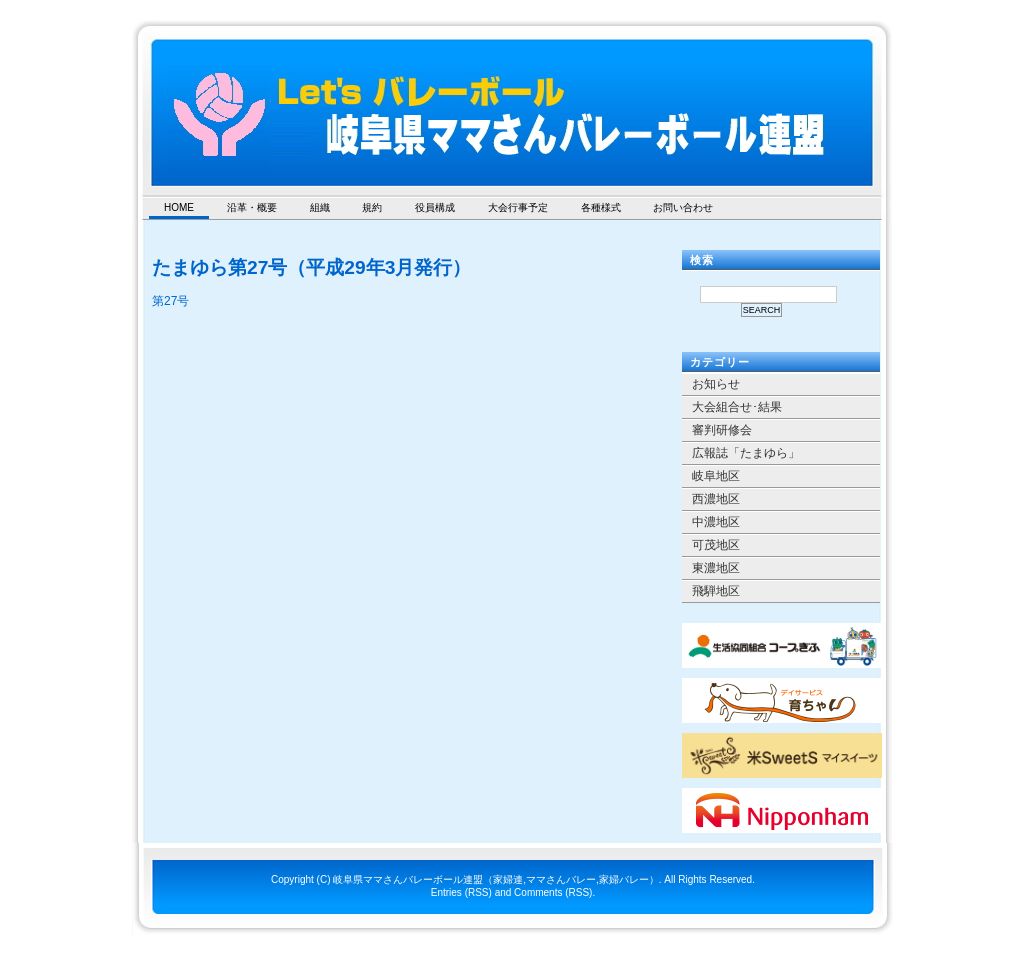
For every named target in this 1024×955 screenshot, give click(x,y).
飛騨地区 (716, 591)
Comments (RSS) (553, 892)
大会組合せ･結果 (737, 407)
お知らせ (716, 384)
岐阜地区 (716, 476)
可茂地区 (716, 545)
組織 (320, 207)
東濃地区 (716, 568)
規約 (372, 207)
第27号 (170, 301)
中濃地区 (716, 522)
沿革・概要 (252, 207)
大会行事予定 (518, 207)
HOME (179, 207)
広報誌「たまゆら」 (746, 453)
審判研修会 (722, 430)
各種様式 (601, 207)
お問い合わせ (683, 207)
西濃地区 (716, 499)
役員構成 (435, 207)
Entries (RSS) (461, 892)
